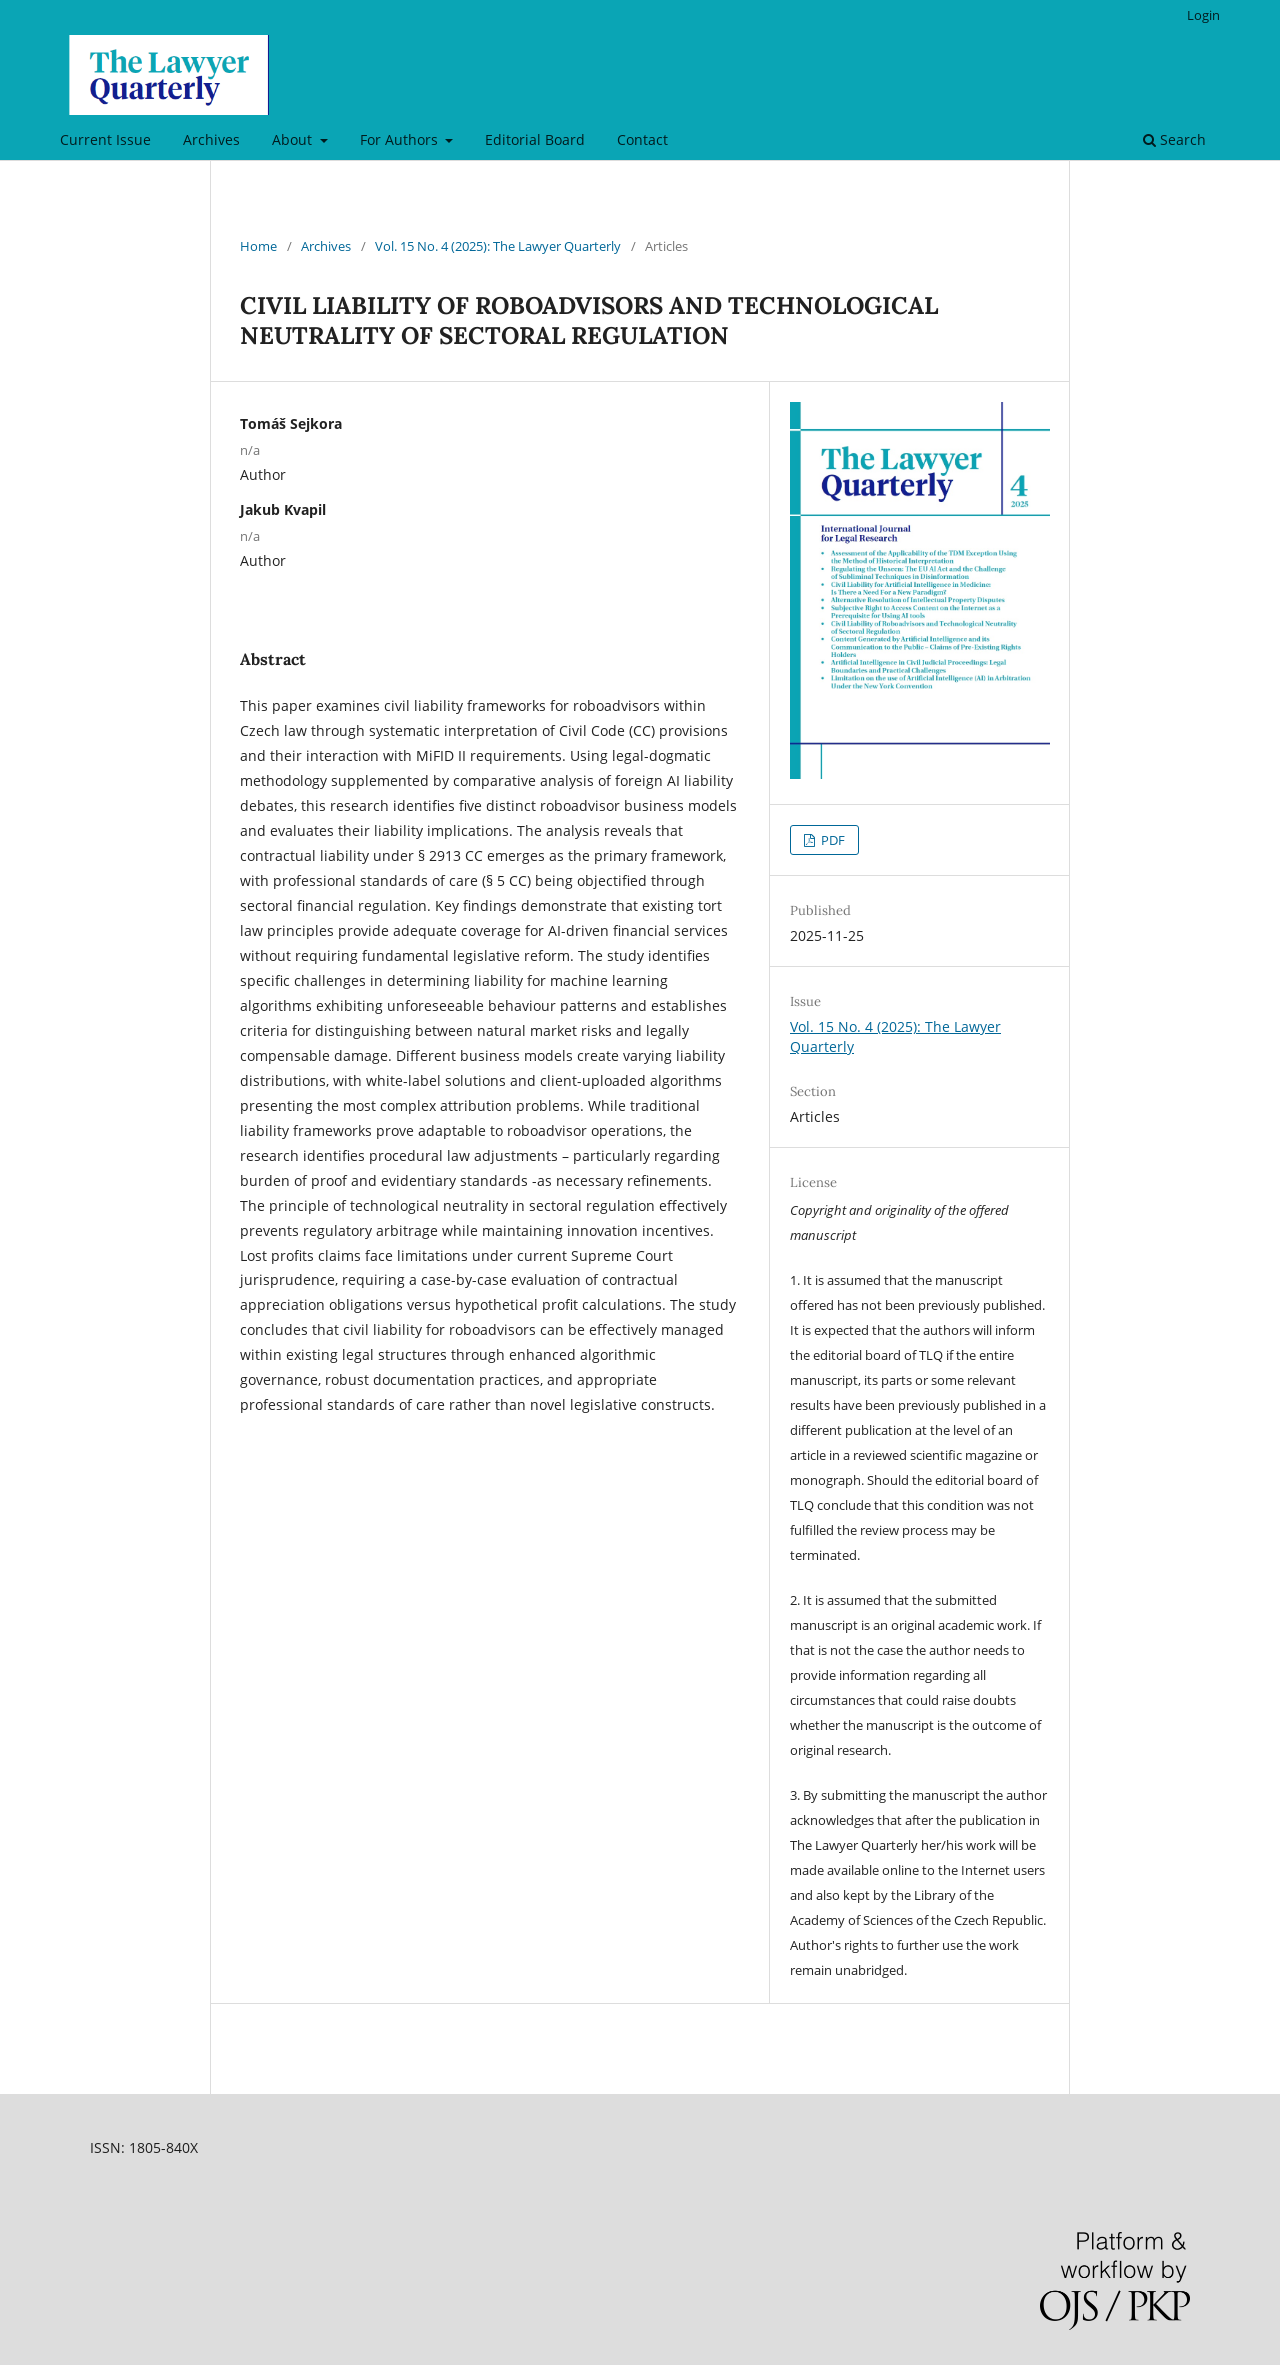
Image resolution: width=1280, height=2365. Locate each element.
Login (1203, 15)
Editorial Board (535, 139)
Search (1174, 139)
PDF (831, 840)
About (294, 139)
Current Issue (105, 139)
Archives (211, 139)
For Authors (401, 139)
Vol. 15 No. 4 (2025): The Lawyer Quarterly (498, 246)
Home (258, 246)
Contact (642, 139)
